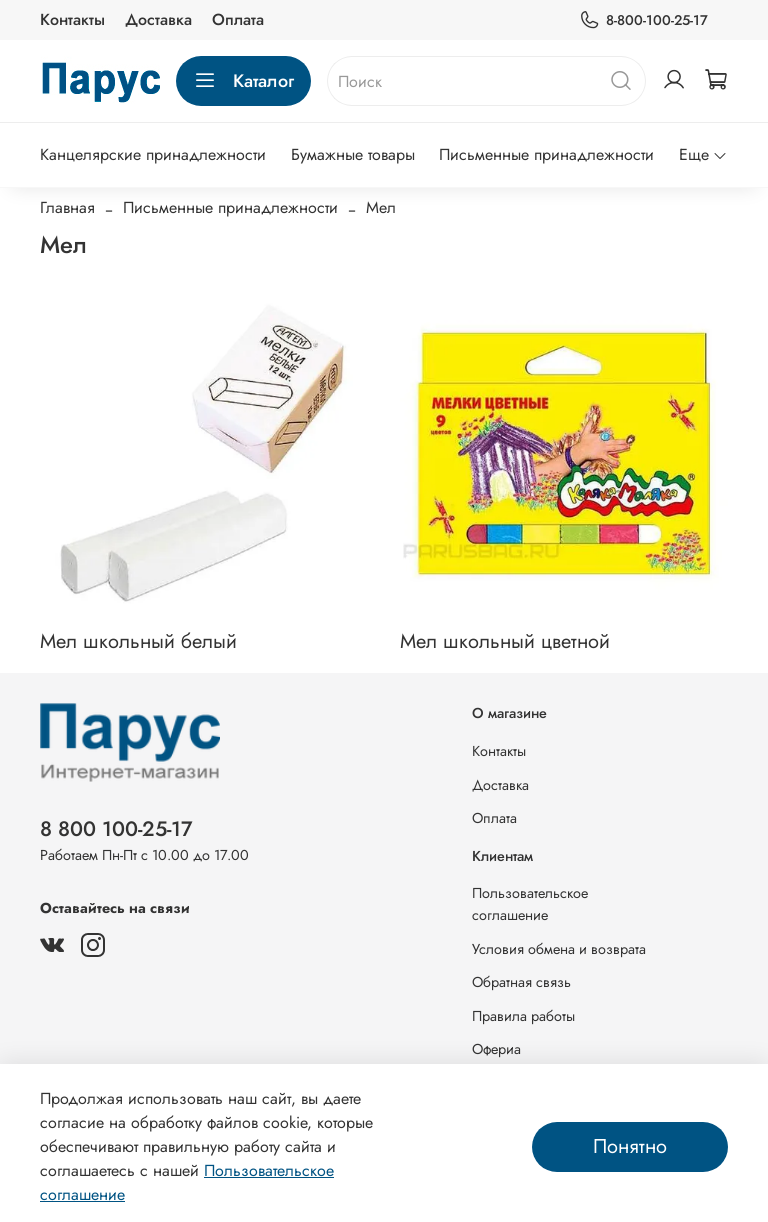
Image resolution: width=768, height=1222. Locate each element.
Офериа (496, 1049)
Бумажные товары (353, 154)
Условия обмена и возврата (559, 949)
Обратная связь (521, 982)
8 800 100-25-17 (116, 829)
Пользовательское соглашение (530, 904)
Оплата (238, 19)
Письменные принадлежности (546, 154)
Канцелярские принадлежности (153, 154)
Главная (67, 207)
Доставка (158, 19)
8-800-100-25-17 (643, 20)
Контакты (72, 19)
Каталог (243, 81)
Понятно (630, 1146)
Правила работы (523, 1016)
